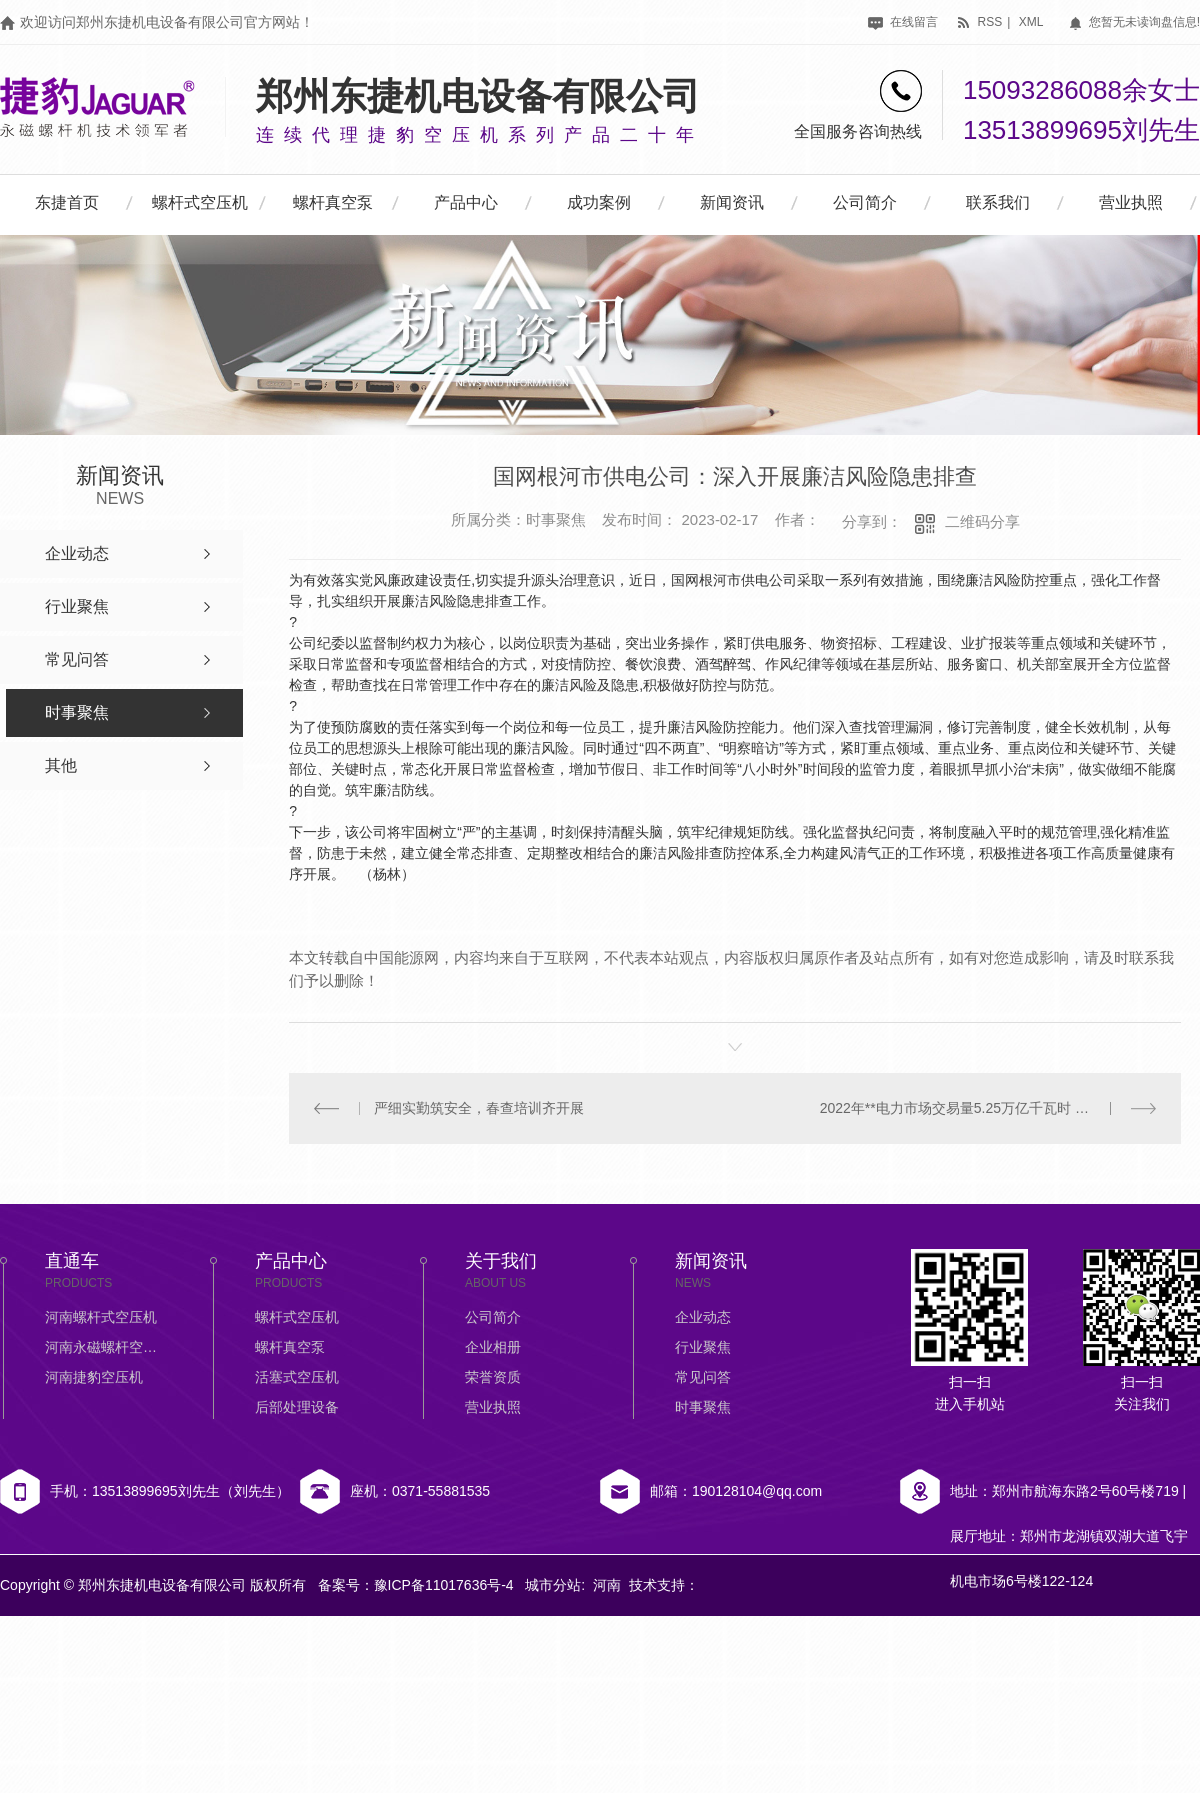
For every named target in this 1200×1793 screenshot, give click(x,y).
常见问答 (703, 1377)
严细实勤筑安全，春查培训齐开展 (479, 1108)
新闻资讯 (732, 202)
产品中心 (466, 202)
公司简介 (865, 202)
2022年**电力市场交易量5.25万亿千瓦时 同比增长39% (988, 1108)
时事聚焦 (703, 1407)
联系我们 (998, 202)
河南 (607, 1585)
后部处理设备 (297, 1407)
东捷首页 (67, 202)
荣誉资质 (493, 1377)
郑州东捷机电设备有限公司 (478, 96)
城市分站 (553, 1585)
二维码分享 (982, 521)
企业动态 (703, 1317)
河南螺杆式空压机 (101, 1317)
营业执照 (1131, 202)
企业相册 (493, 1347)
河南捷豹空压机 (94, 1377)
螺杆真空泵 (333, 202)
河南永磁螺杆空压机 (105, 1347)
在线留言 (902, 22)
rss (979, 22)
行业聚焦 (703, 1347)
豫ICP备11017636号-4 (444, 1585)
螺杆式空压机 (200, 202)
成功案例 (599, 202)
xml (1031, 22)
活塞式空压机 (297, 1377)
